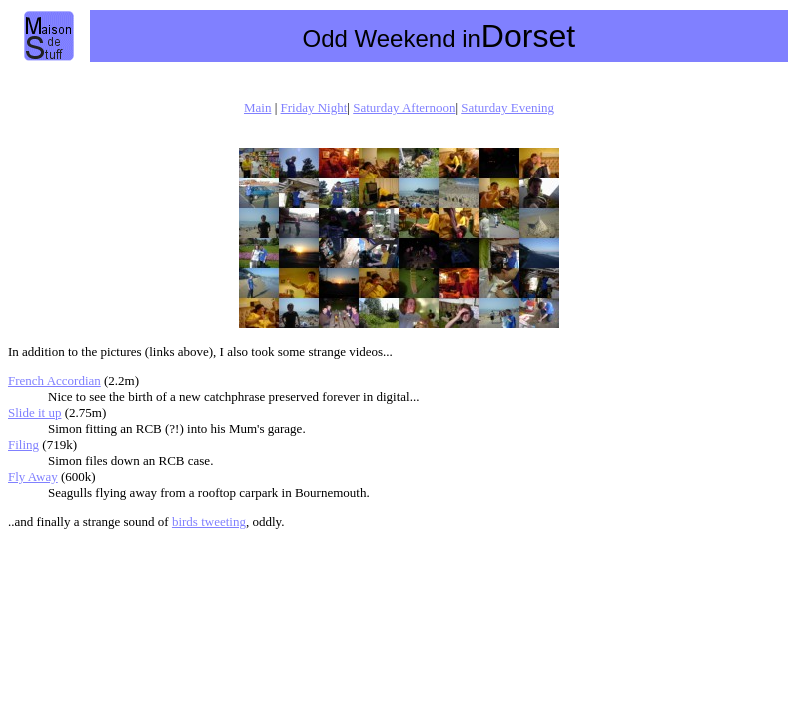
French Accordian (54, 380)
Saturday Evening (507, 107)
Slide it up (34, 412)
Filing (23, 444)
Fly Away (33, 476)
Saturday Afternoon (404, 107)
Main (257, 107)
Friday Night (314, 107)
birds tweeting (209, 521)
